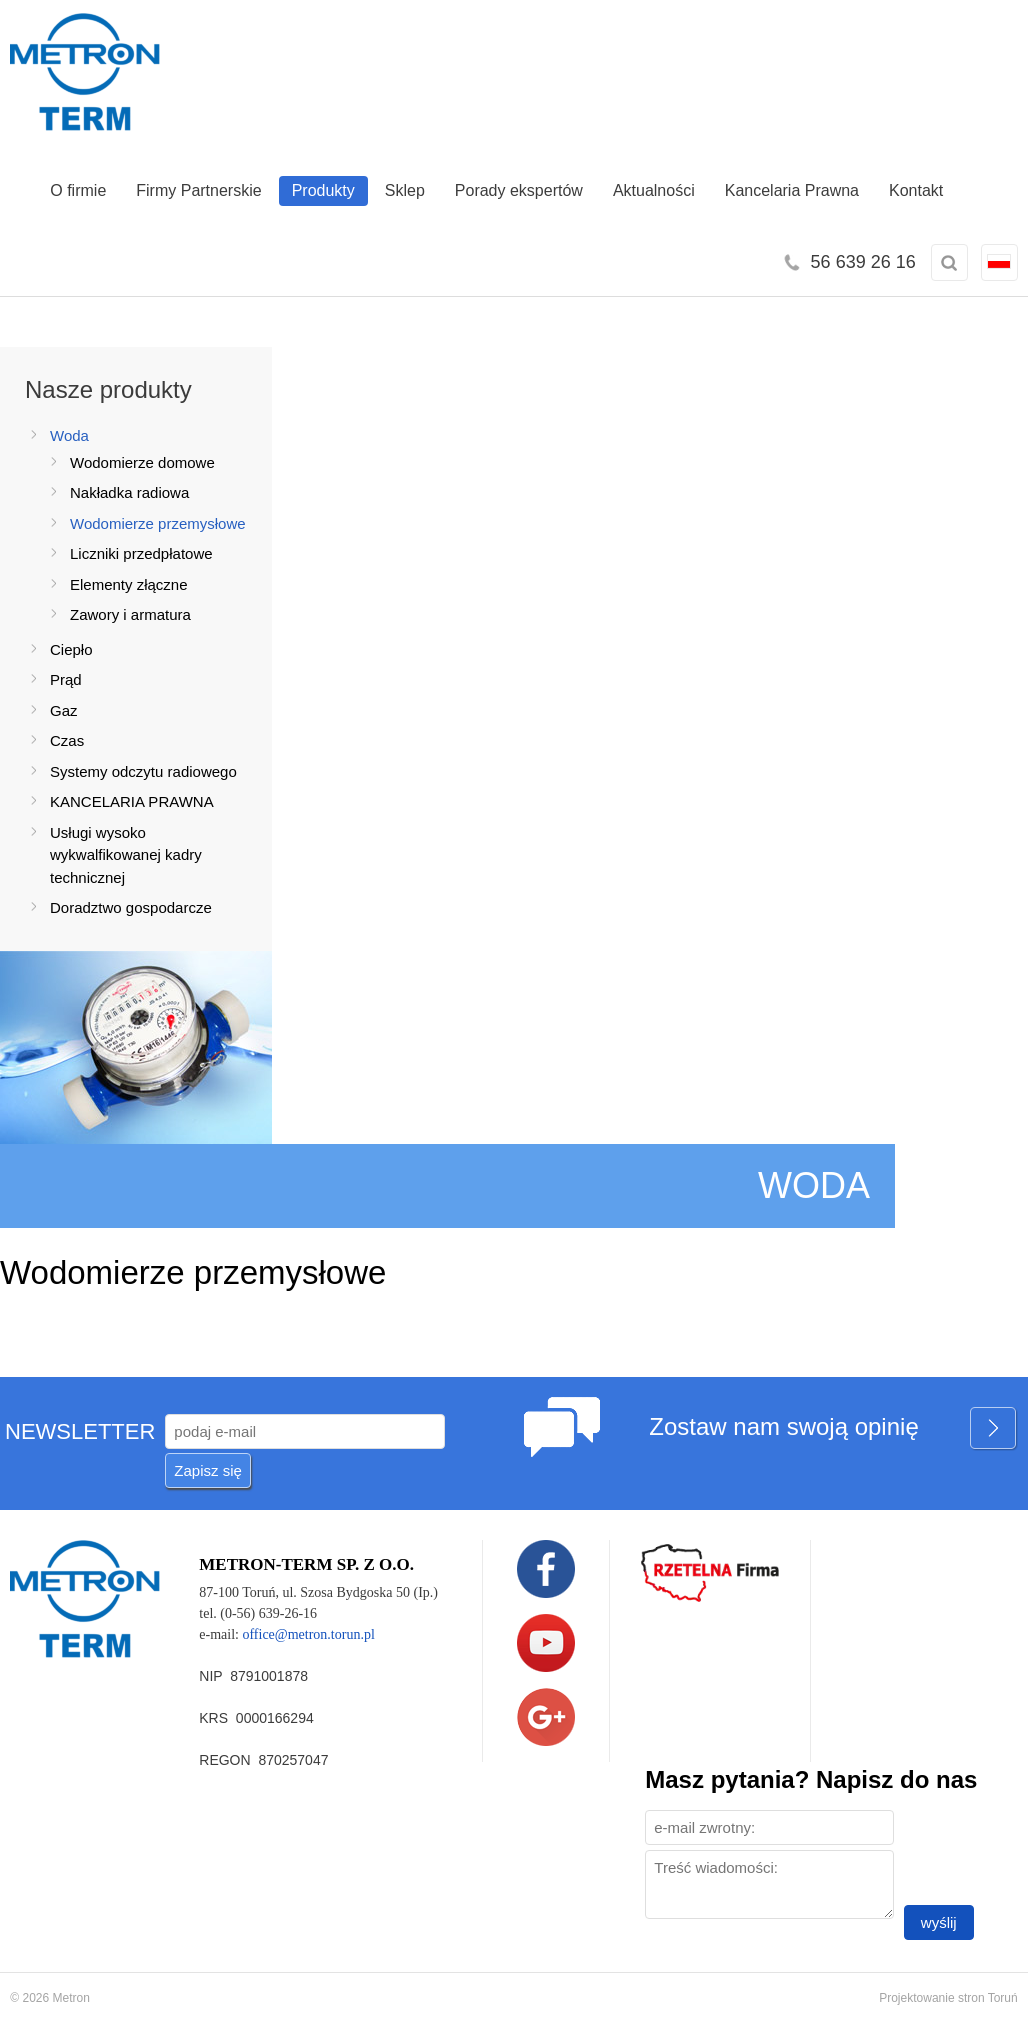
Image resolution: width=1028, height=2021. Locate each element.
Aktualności (654, 190)
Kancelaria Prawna (792, 190)
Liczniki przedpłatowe (141, 553)
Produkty (323, 190)
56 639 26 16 (863, 262)
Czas (67, 740)
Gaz (64, 710)
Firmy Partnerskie (198, 190)
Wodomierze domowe (142, 462)
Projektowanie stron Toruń (948, 1998)
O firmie (78, 190)
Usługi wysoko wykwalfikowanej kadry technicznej (126, 855)
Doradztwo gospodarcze (131, 907)
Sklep (405, 190)
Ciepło (71, 649)
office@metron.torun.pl (308, 1634)
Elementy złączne (129, 584)
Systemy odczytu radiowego (143, 771)
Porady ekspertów (519, 190)
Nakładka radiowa (129, 492)
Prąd (66, 679)
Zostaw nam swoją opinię (833, 1429)
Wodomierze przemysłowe (158, 523)
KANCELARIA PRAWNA (132, 801)
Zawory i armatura (130, 614)
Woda (69, 435)
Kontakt (916, 190)
